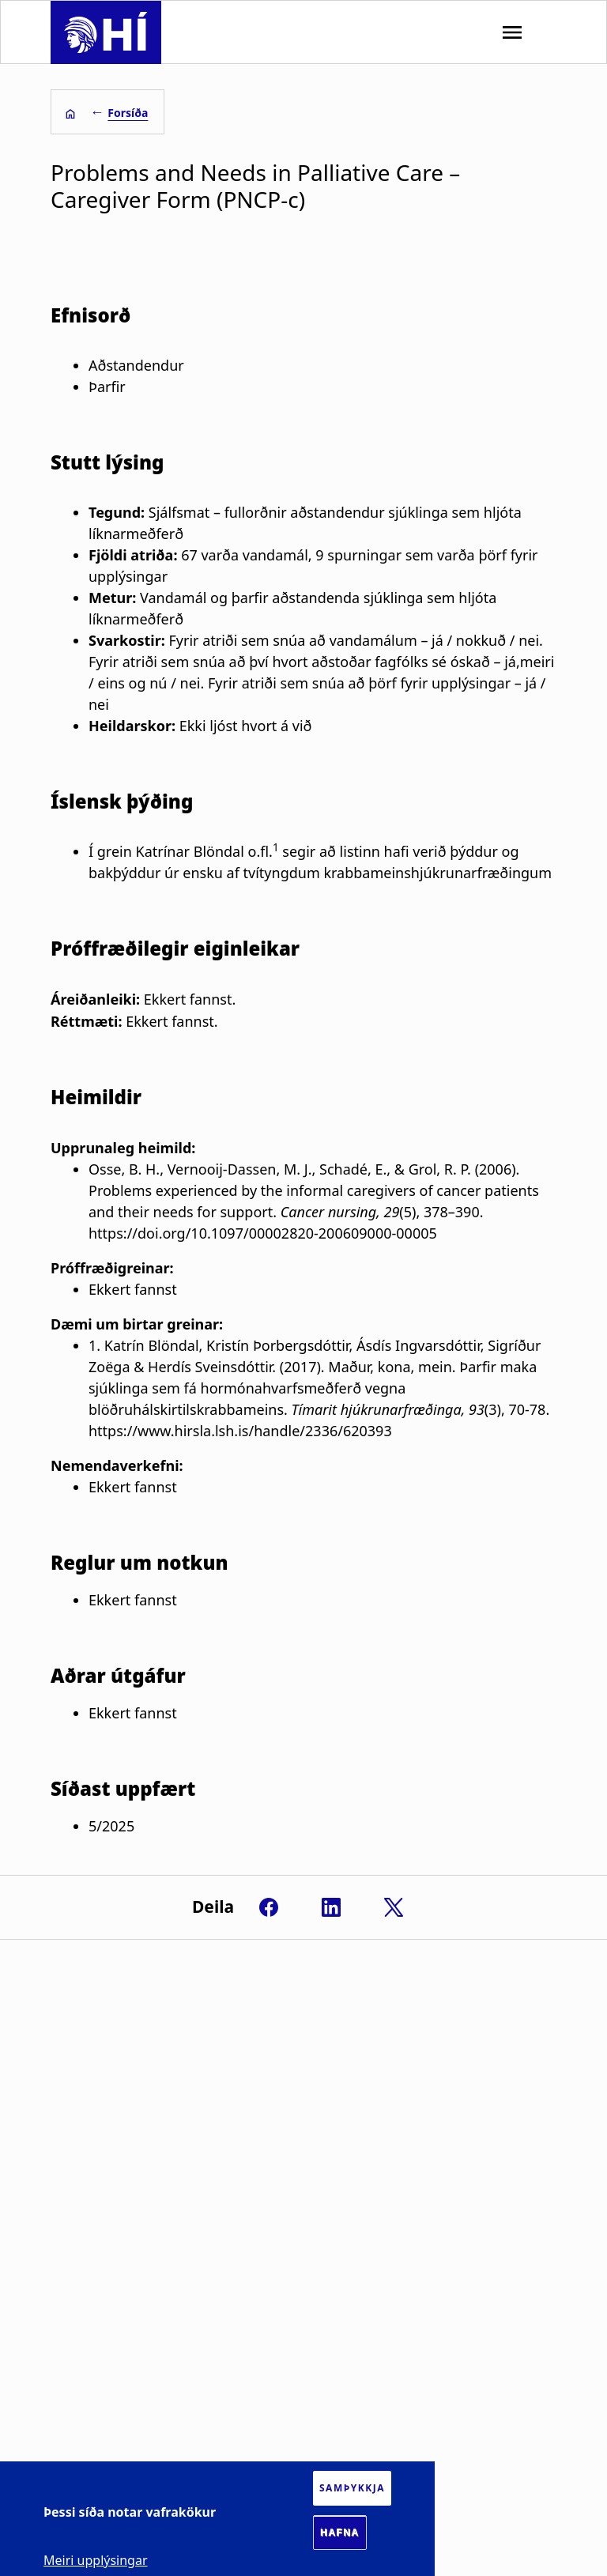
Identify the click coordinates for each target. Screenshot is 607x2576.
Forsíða (127, 112)
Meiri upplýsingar (95, 2560)
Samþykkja (352, 2488)
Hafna (340, 2532)
